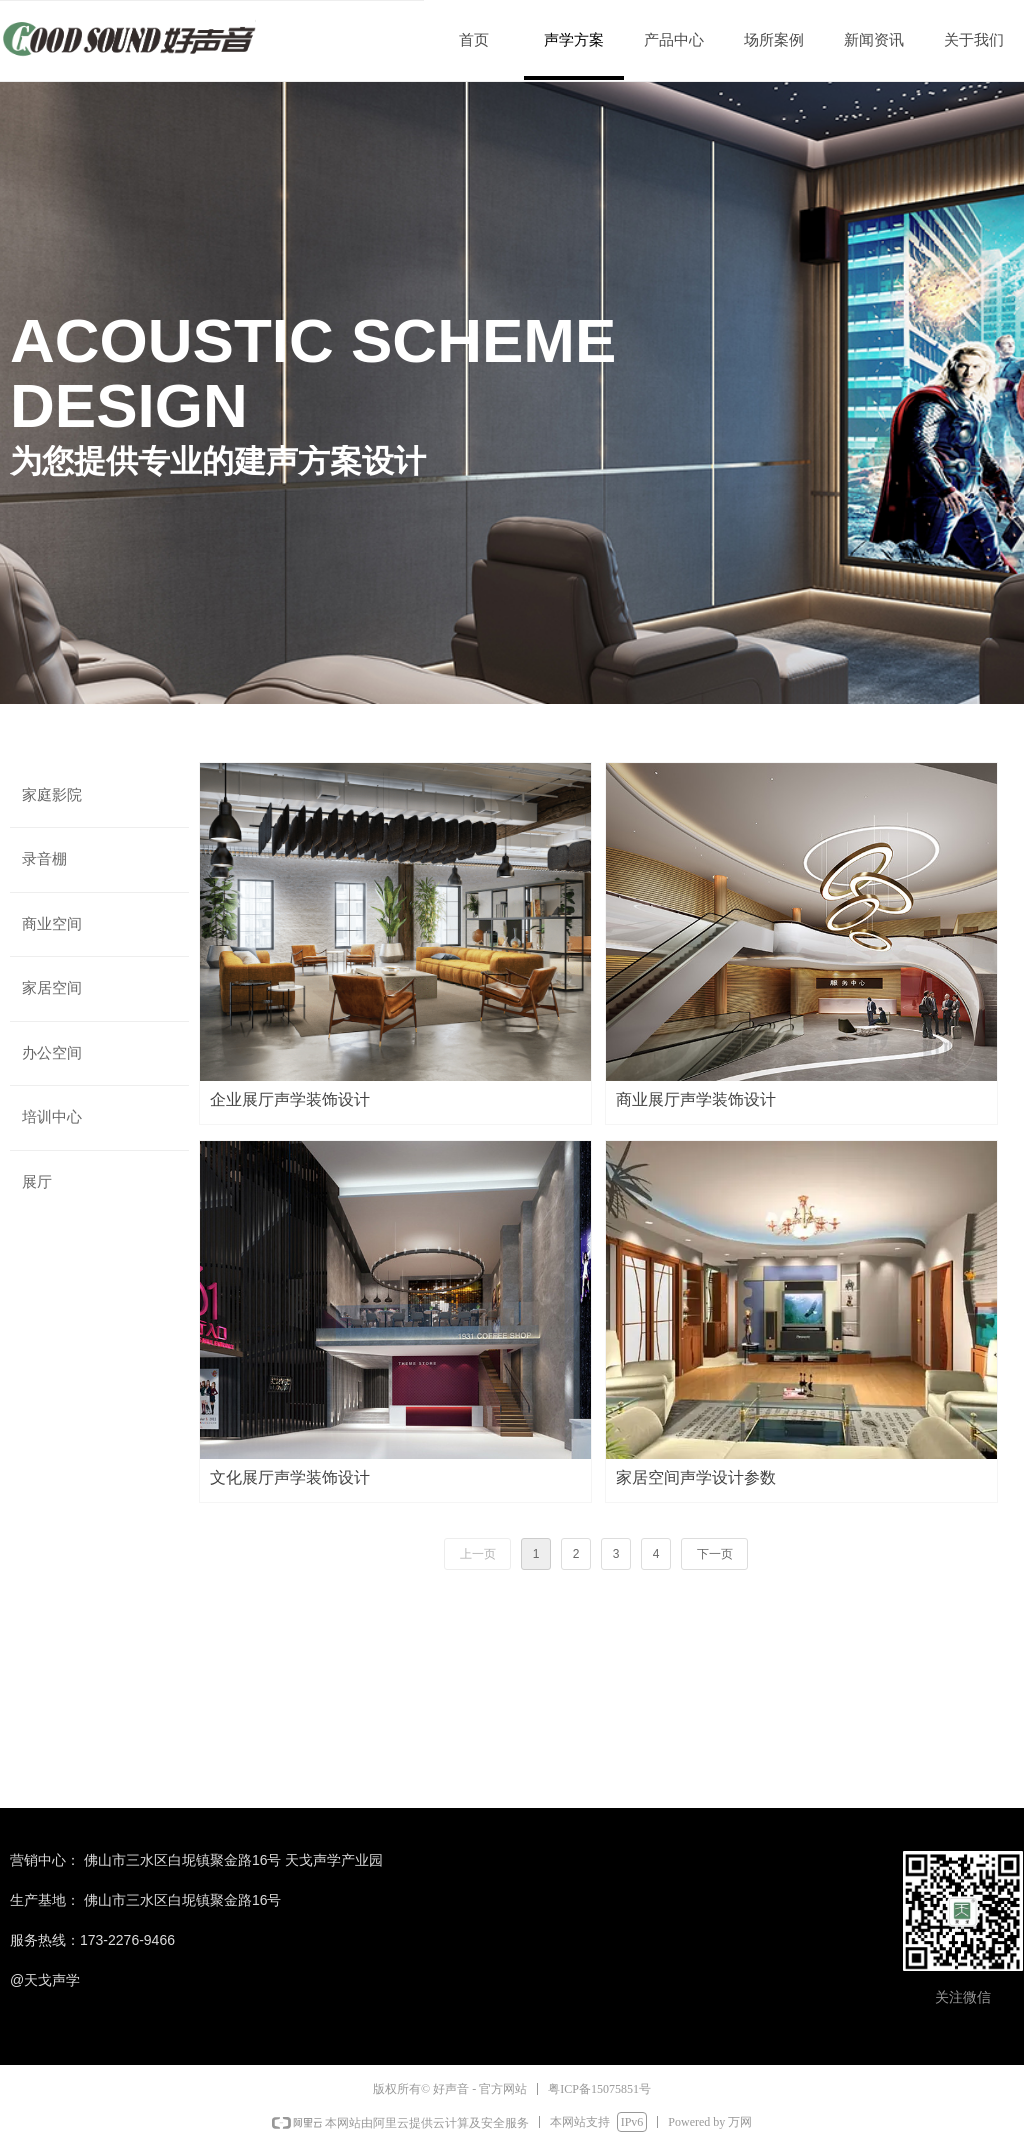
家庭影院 (52, 795)
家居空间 (52, 988)
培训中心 (52, 1117)
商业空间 (52, 924)
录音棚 (44, 859)
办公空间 (52, 1053)
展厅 (37, 1182)
